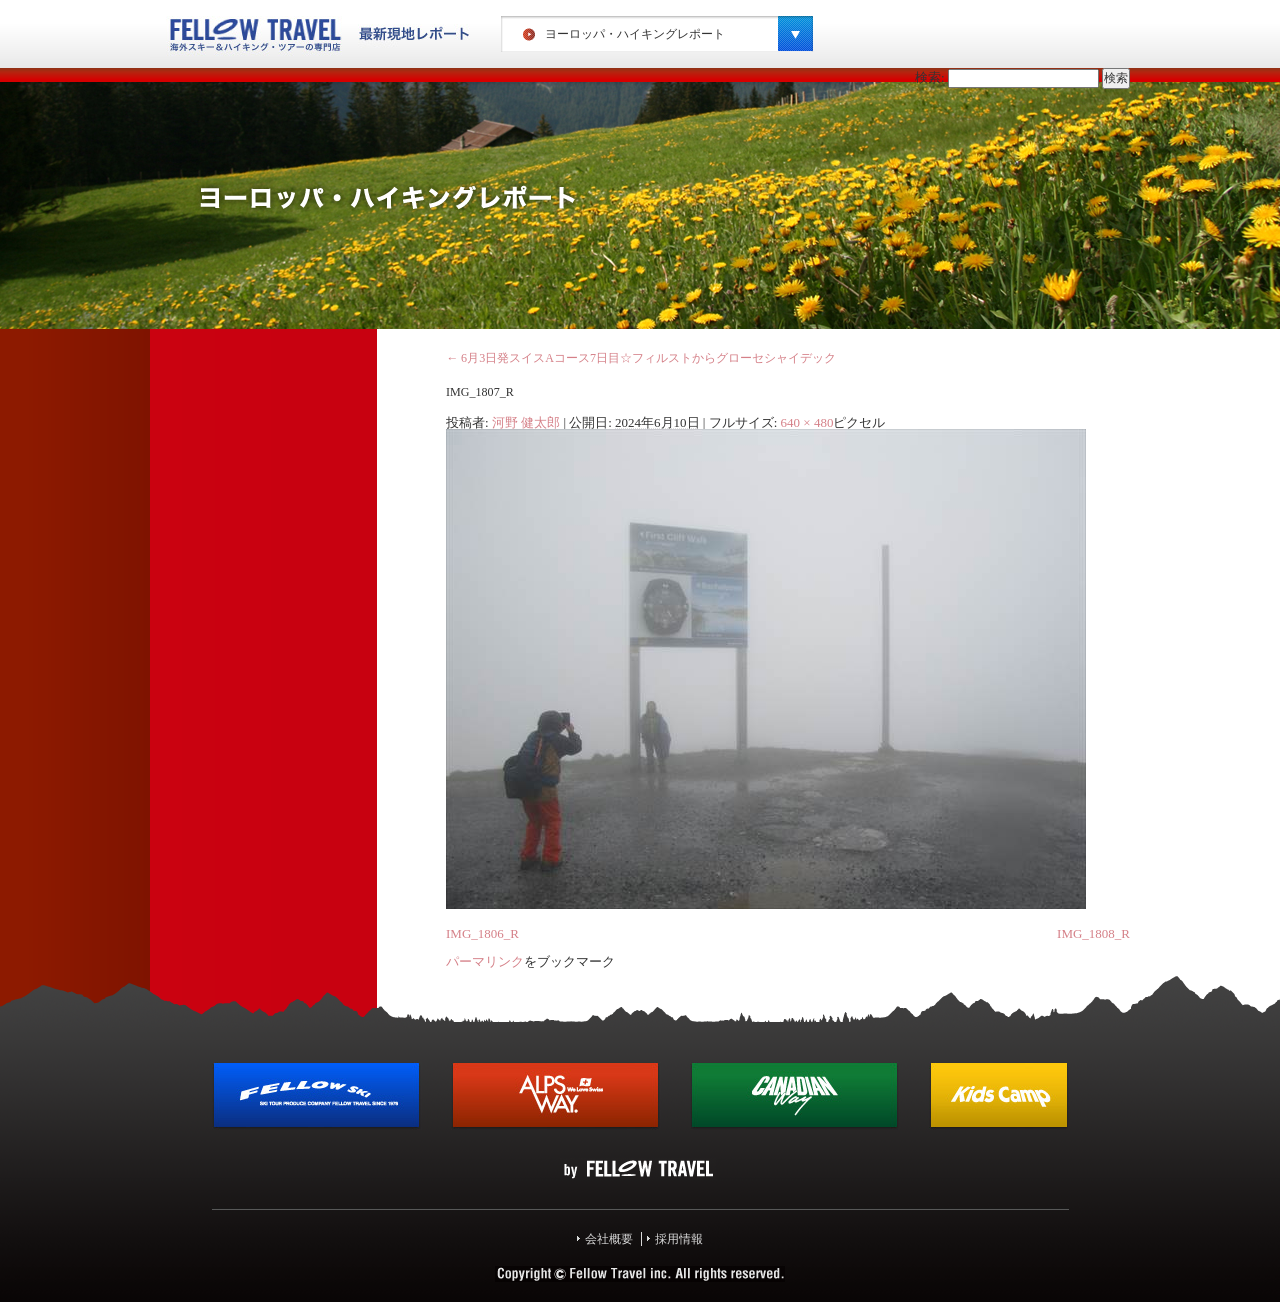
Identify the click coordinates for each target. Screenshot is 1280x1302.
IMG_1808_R (1093, 933)
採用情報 (679, 1239)
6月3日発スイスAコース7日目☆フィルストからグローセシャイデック (641, 358)
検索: (930, 77)
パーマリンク (485, 961)
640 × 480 (807, 422)
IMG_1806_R (482, 933)
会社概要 (609, 1239)
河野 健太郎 (526, 422)
